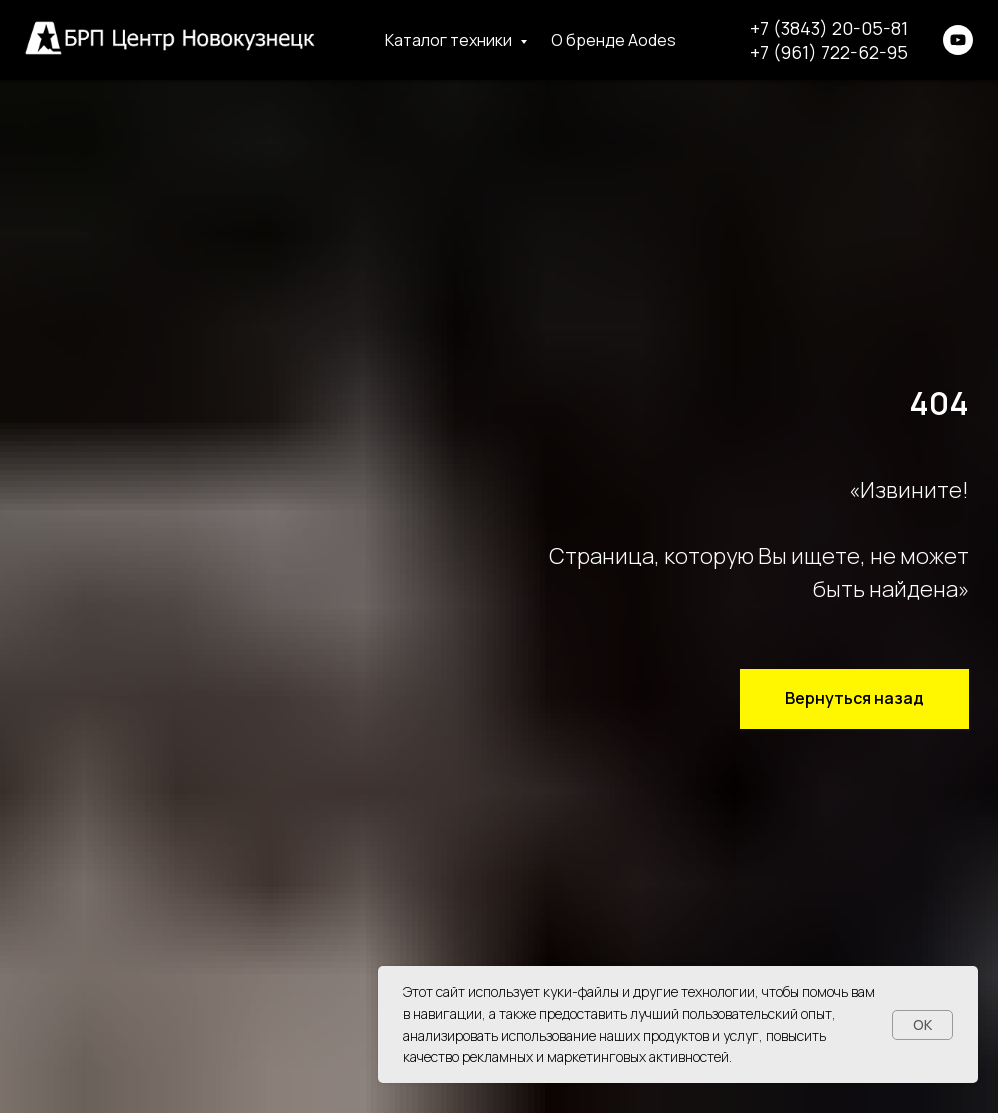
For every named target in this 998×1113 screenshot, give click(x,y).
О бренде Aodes (613, 40)
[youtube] (958, 40)
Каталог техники (450, 40)
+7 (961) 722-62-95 (829, 52)
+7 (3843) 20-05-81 (829, 28)
